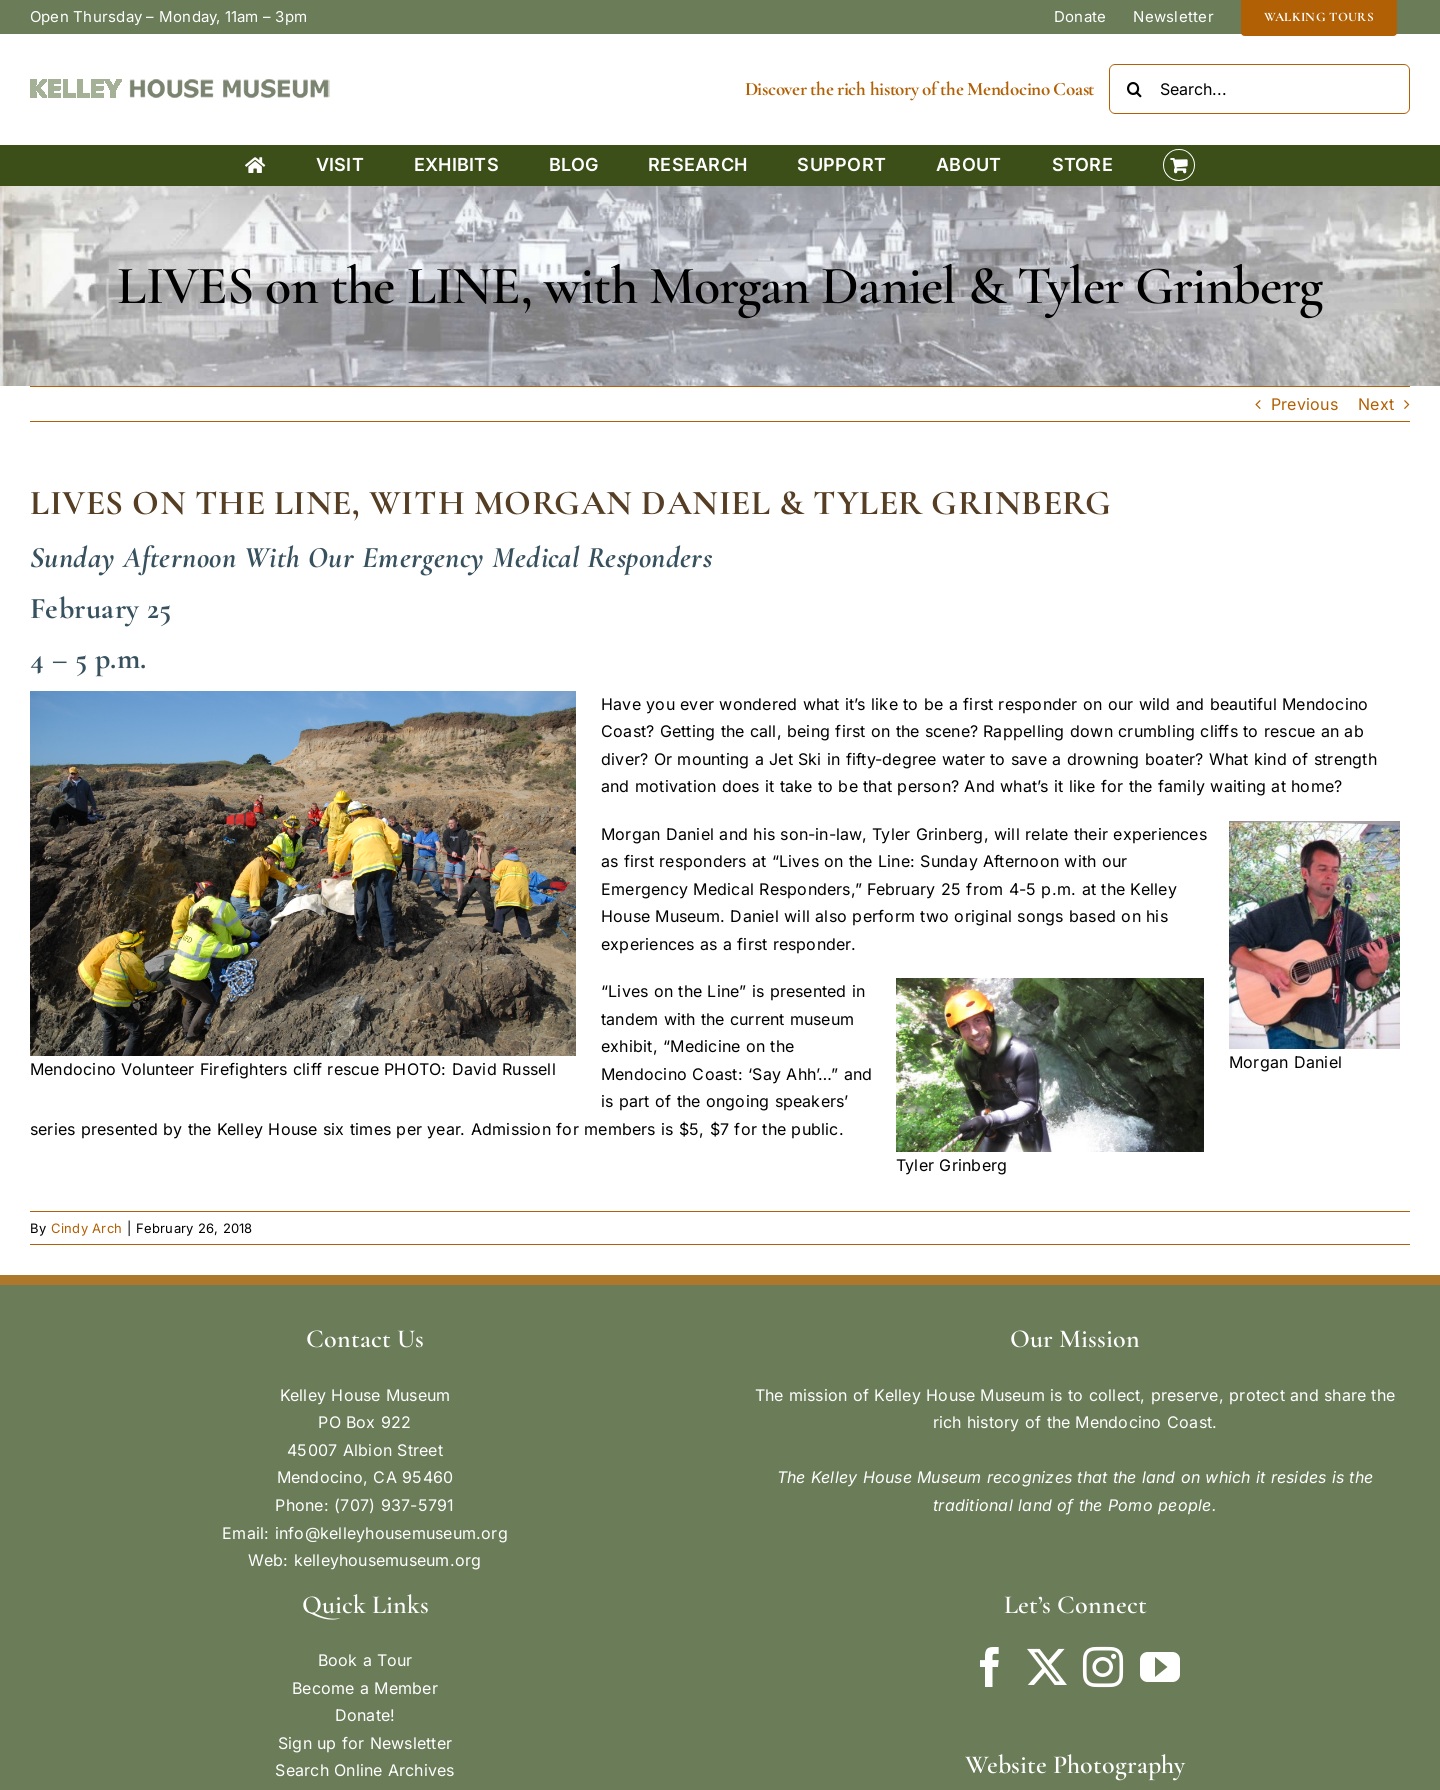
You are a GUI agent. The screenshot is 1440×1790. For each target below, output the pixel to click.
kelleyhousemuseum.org (388, 1560)
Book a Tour (365, 1660)
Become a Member (365, 1688)
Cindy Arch (86, 1228)
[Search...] (1259, 89)
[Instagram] (1103, 1667)
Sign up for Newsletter (365, 1743)
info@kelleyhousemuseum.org (391, 1533)
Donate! (365, 1715)
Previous (1304, 404)
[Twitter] (1047, 1667)
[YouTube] (1160, 1667)
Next (1376, 404)
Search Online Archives (364, 1770)
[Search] (1134, 89)
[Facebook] (990, 1667)
